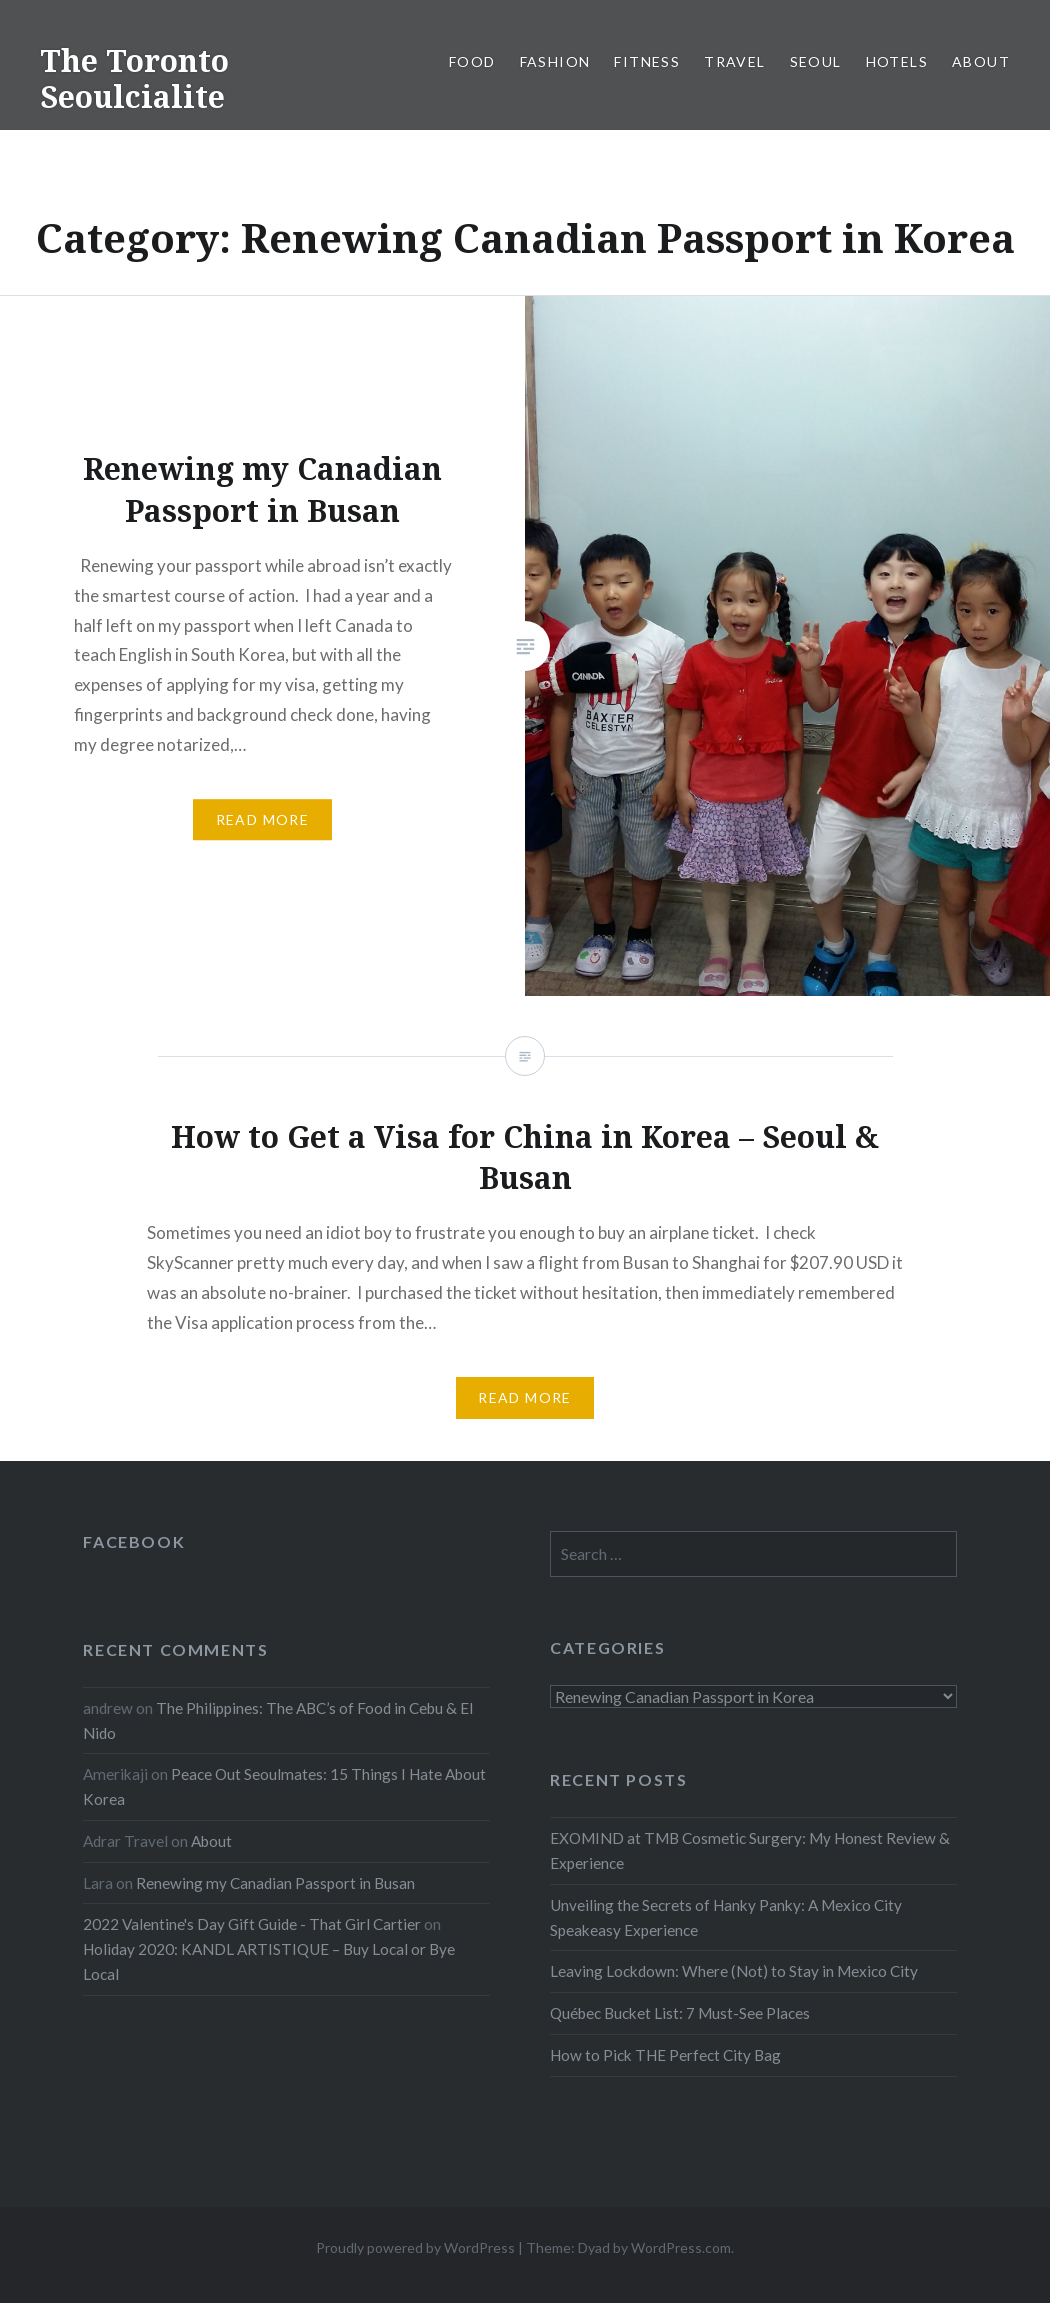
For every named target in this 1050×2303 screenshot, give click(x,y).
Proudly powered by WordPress (415, 2247)
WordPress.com (681, 2247)
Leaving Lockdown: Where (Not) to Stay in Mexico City (734, 1971)
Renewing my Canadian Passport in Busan (275, 1883)
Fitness (647, 61)
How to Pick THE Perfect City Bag (665, 2055)
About (981, 61)
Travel (734, 61)
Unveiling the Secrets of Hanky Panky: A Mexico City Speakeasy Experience (726, 1917)
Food (472, 61)
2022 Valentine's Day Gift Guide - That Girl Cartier (252, 1924)
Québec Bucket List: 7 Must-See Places (680, 2013)
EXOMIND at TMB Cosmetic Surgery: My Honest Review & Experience (750, 1850)
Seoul (816, 61)
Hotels (897, 61)
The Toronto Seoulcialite (134, 78)
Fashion (555, 61)
